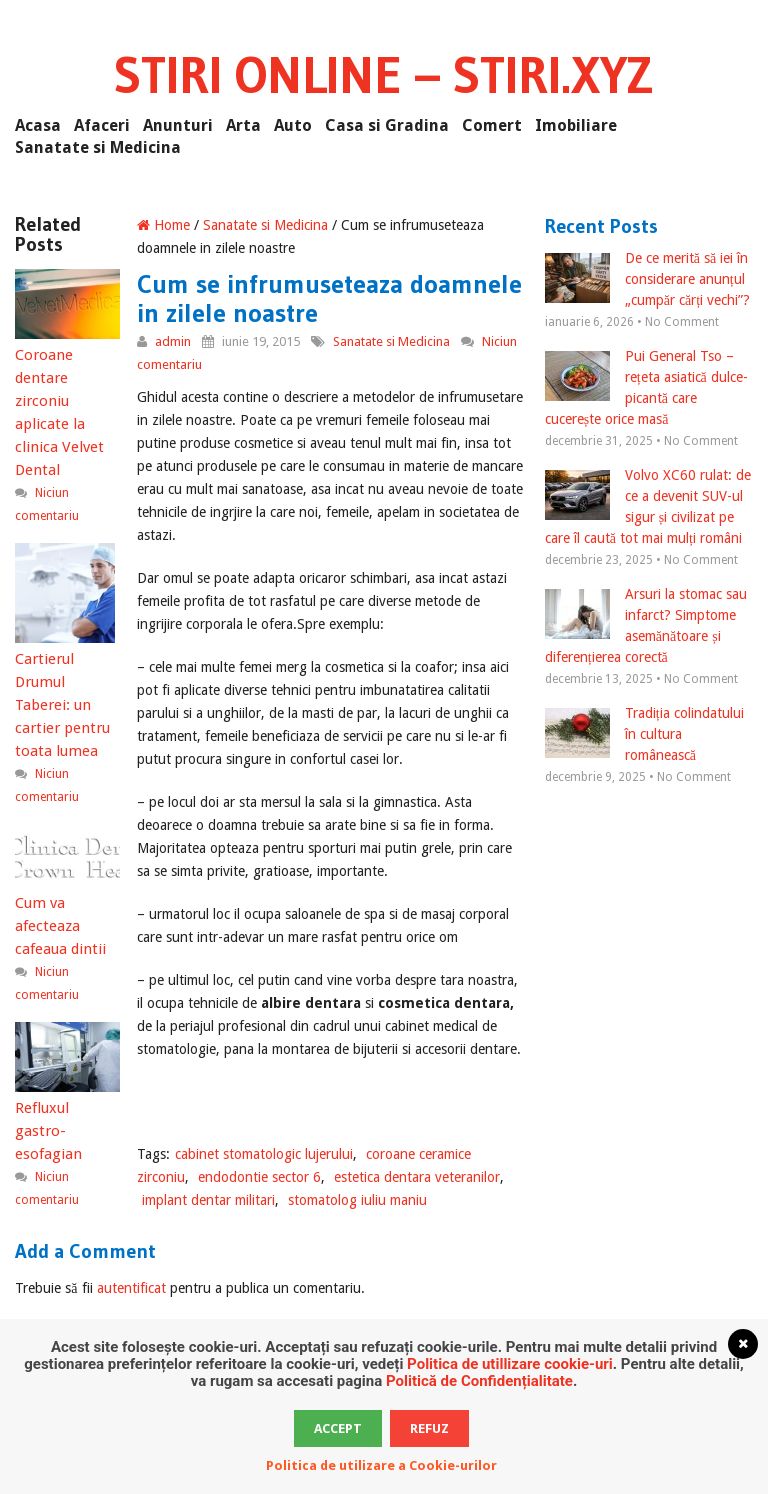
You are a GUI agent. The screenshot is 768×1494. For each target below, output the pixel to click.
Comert (492, 125)
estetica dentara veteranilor (417, 1177)
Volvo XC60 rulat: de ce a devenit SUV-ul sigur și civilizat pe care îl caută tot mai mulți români (648, 506)
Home (163, 225)
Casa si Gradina (387, 125)
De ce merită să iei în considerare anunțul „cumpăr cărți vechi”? (647, 279)
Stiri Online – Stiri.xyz (383, 75)
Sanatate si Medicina (98, 147)
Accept (338, 1428)
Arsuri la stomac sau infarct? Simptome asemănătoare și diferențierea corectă (646, 625)
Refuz (429, 1428)
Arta (243, 125)
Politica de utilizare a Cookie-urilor (381, 1465)
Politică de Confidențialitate (479, 1381)
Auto (293, 125)
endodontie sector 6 (259, 1177)
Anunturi (178, 125)
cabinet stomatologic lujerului (264, 1154)
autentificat (131, 1288)
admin (173, 341)
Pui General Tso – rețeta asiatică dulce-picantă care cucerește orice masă (646, 387)
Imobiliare (576, 125)
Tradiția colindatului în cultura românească (644, 734)
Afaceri (102, 125)
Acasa (38, 125)
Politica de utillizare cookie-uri (510, 1364)
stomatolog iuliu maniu (357, 1200)
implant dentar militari (208, 1200)
